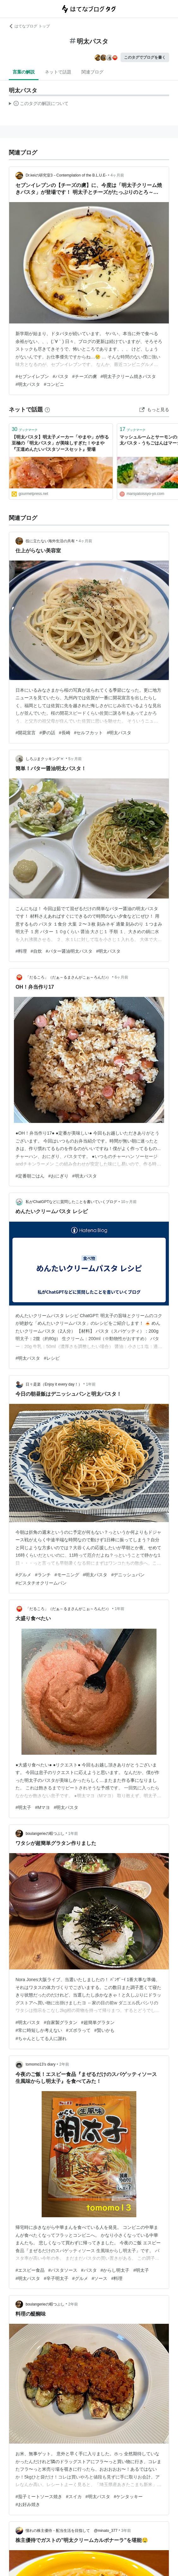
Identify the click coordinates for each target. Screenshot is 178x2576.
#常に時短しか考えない (38, 2030)
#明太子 (23, 1807)
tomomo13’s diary (41, 2064)
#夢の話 (47, 732)
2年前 (64, 2064)
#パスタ (60, 376)
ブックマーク (25, 429)
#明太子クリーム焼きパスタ (128, 376)
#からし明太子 (115, 2270)
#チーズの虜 (84, 376)
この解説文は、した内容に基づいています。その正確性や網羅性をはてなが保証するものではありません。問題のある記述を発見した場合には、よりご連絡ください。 (38, 104)
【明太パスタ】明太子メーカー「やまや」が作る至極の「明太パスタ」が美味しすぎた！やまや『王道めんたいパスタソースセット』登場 (60, 443)
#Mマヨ (42, 1807)
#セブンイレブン (32, 376)
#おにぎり (58, 1175)
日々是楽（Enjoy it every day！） (54, 1384)
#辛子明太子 (56, 2278)
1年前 (91, 1384)
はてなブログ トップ (29, 26)
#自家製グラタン (60, 2022)
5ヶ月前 (75, 759)
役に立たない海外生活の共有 (50, 541)
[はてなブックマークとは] (47, 409)
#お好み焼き (27, 2504)
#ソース (100, 2278)
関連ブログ (92, 71)
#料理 (21, 951)
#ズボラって (78, 2030)
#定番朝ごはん (29, 1175)
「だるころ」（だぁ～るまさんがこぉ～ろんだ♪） (68, 977)
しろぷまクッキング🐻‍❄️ (45, 759)
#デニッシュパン (128, 1574)
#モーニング (67, 1574)
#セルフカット (88, 732)
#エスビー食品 (29, 2270)
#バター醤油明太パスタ (69, 951)
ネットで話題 (58, 71)
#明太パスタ (27, 384)
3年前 (126, 2530)
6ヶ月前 (121, 977)
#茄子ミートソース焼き (38, 2496)
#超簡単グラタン (98, 2022)
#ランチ (43, 1574)
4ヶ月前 (117, 175)
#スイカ (74, 2496)
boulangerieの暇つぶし (45, 1833)
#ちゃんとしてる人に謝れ (41, 2038)
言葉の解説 (24, 71)
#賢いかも (104, 2030)
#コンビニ (54, 384)
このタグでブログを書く (145, 57)
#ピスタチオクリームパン (41, 1582)
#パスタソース (62, 2270)
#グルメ (23, 1574)
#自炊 (36, 951)
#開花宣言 (25, 732)
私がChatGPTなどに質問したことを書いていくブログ (71, 1202)
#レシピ (52, 1358)
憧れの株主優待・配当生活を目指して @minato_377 (71, 2530)
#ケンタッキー (128, 2496)
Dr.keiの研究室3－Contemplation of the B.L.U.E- (66, 175)
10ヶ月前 (128, 1202)
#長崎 (64, 732)
